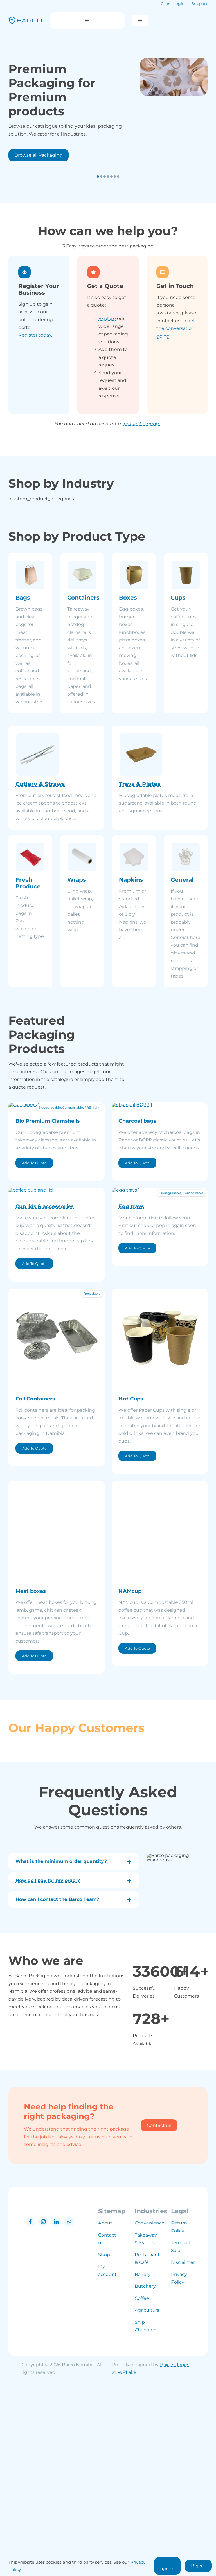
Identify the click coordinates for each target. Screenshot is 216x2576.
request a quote (142, 423)
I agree (166, 2566)
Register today (34, 335)
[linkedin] (56, 2414)
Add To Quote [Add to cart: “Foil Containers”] (34, 1631)
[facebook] (30, 2414)
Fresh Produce (28, 883)
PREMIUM (92, 1107)
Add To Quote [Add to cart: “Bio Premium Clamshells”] (34, 1254)
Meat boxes (30, 1774)
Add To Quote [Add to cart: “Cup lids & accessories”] (34, 1446)
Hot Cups (130, 1581)
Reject (198, 2565)
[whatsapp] (69, 2414)
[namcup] (160, 1665)
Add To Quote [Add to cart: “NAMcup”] (137, 1831)
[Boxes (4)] (56, 1665)
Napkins (131, 879)
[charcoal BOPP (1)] (160, 1104)
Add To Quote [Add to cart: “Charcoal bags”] (137, 1254)
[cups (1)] (56, 1281)
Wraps (76, 879)
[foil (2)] (56, 1473)
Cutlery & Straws (40, 784)
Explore (107, 318)
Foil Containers (35, 1581)
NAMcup (129, 1774)
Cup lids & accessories (44, 1389)
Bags (22, 597)
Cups (178, 597)
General (182, 879)
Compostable (72, 1107)
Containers (83, 597)
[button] (98, 176)
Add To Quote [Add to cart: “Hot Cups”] (137, 1638)
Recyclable (92, 1476)
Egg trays (131, 1389)
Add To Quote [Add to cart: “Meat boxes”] (34, 1838)
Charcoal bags (137, 1212)
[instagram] (43, 2414)
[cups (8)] (160, 1473)
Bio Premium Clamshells (47, 1212)
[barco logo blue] (25, 18)
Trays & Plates (140, 784)
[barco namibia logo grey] (53, 2398)
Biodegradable (49, 1107)
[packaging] (174, 77)
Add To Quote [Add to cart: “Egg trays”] (137, 1431)
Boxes (128, 597)
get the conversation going (175, 328)
